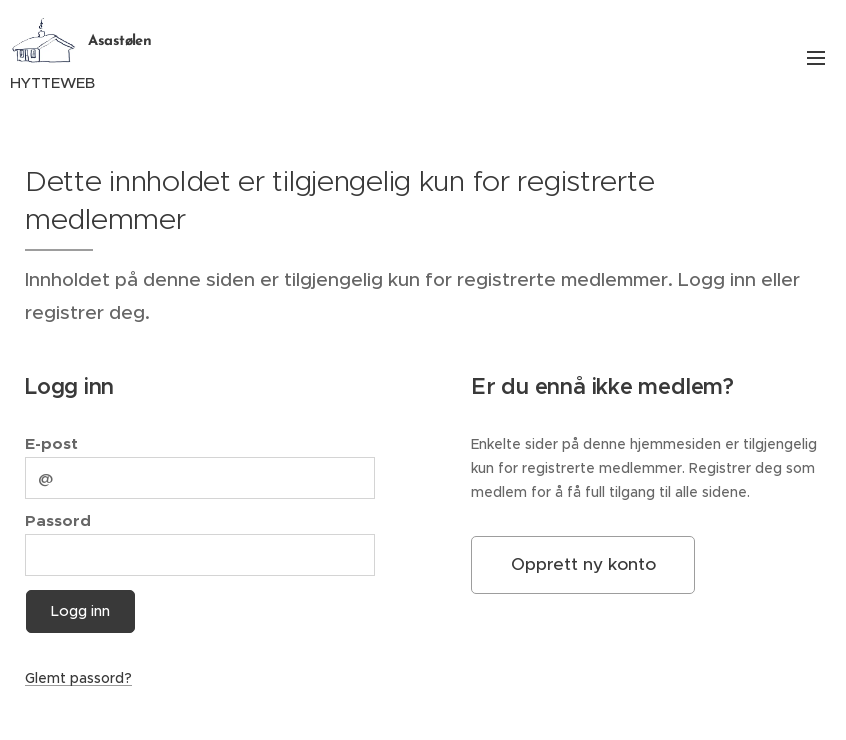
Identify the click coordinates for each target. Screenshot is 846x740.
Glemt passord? (78, 678)
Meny (816, 58)
